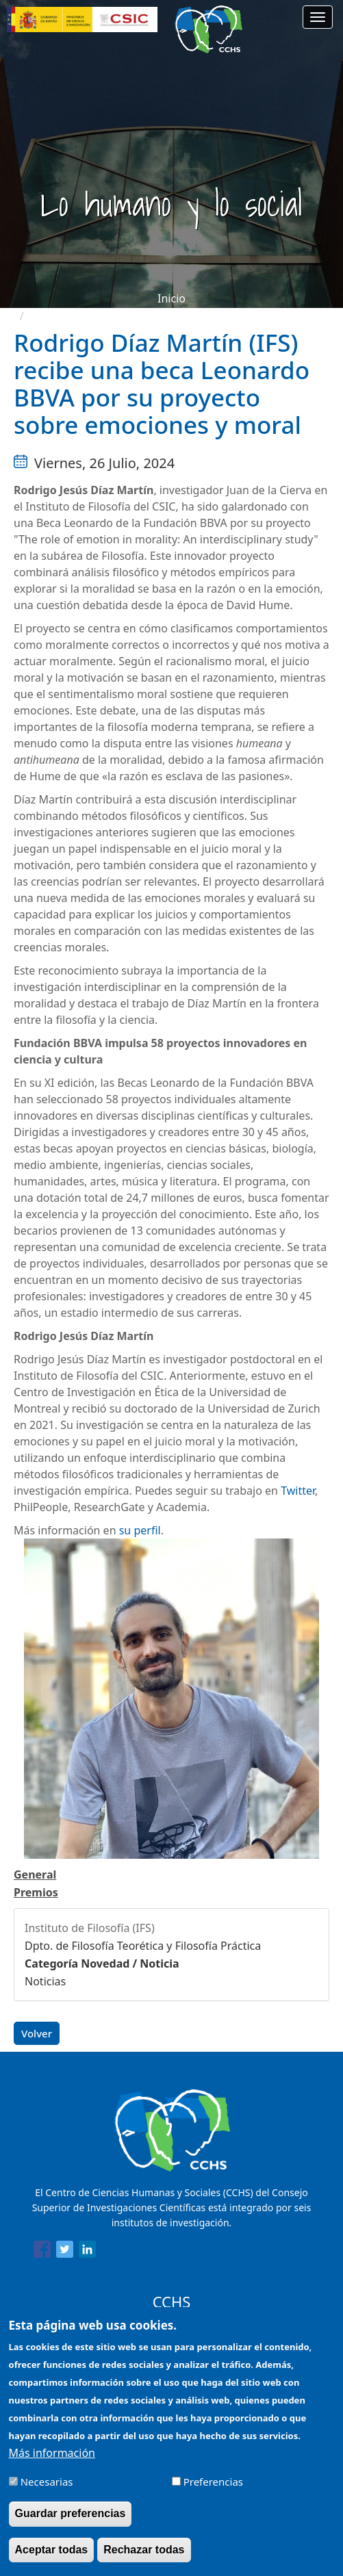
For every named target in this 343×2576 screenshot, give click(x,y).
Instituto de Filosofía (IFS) (90, 1927)
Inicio (171, 298)
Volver (36, 2033)
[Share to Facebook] (42, 2252)
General (35, 1874)
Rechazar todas (143, 2558)
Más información (52, 2462)
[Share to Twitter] (64, 2252)
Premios (36, 1892)
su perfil (140, 1530)
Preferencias (213, 2491)
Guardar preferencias (70, 2523)
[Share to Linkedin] (87, 2252)
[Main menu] (318, 17)
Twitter (298, 1490)
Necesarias (47, 2491)
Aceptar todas (51, 2558)
